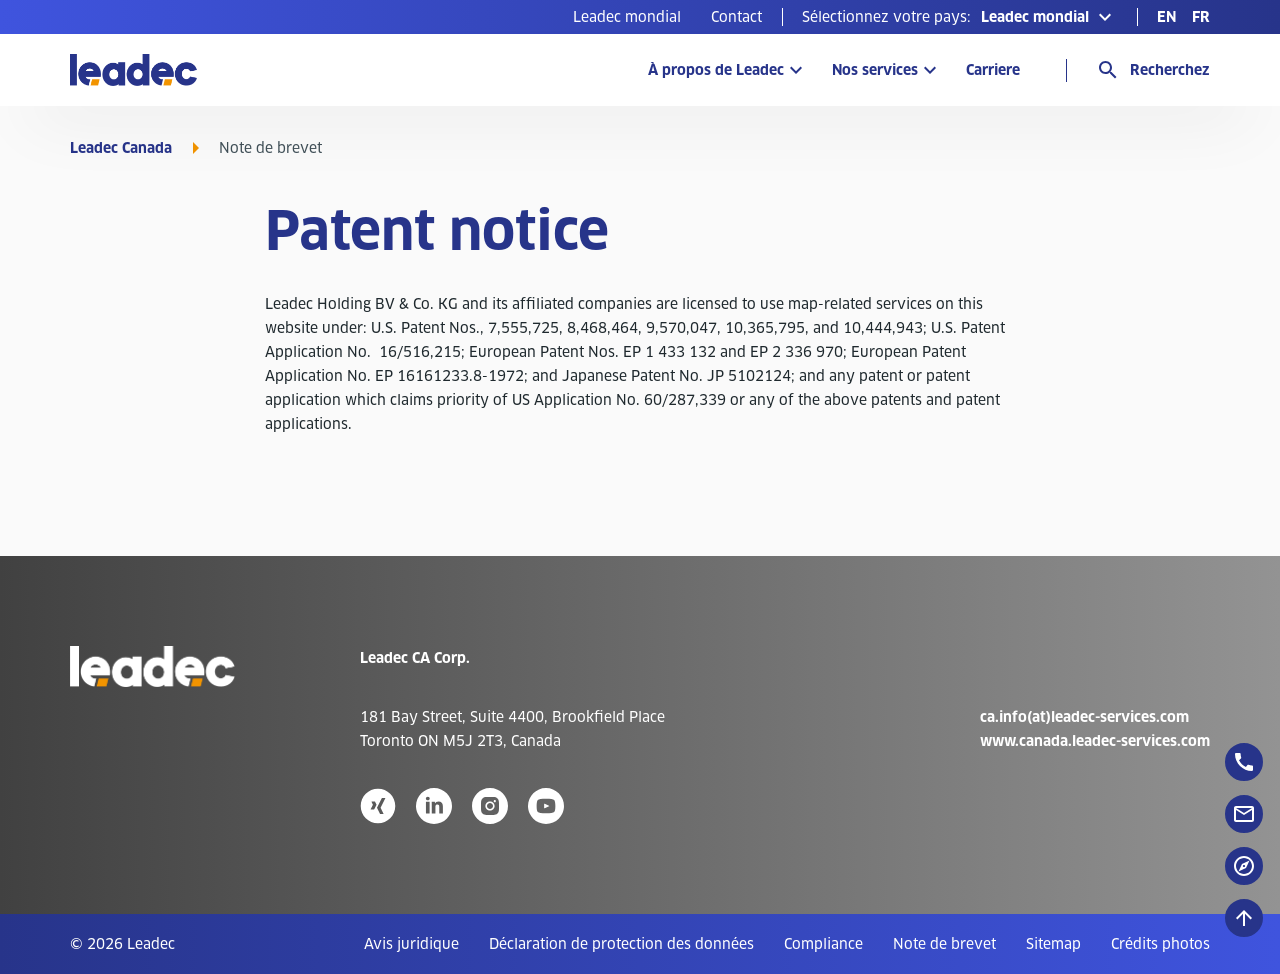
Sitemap (1053, 944)
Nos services (875, 70)
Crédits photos (1160, 944)
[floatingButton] (1244, 762)
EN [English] (1166, 17)
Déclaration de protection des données (621, 944)
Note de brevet (944, 944)
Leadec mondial (627, 17)
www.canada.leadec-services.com (1095, 741)
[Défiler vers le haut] (1244, 918)
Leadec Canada (121, 148)
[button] (959, 17)
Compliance (823, 944)
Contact (736, 17)
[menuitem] (627, 17)
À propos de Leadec (716, 70)
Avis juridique (411, 944)
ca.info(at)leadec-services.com (1084, 717)
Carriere (993, 70)
